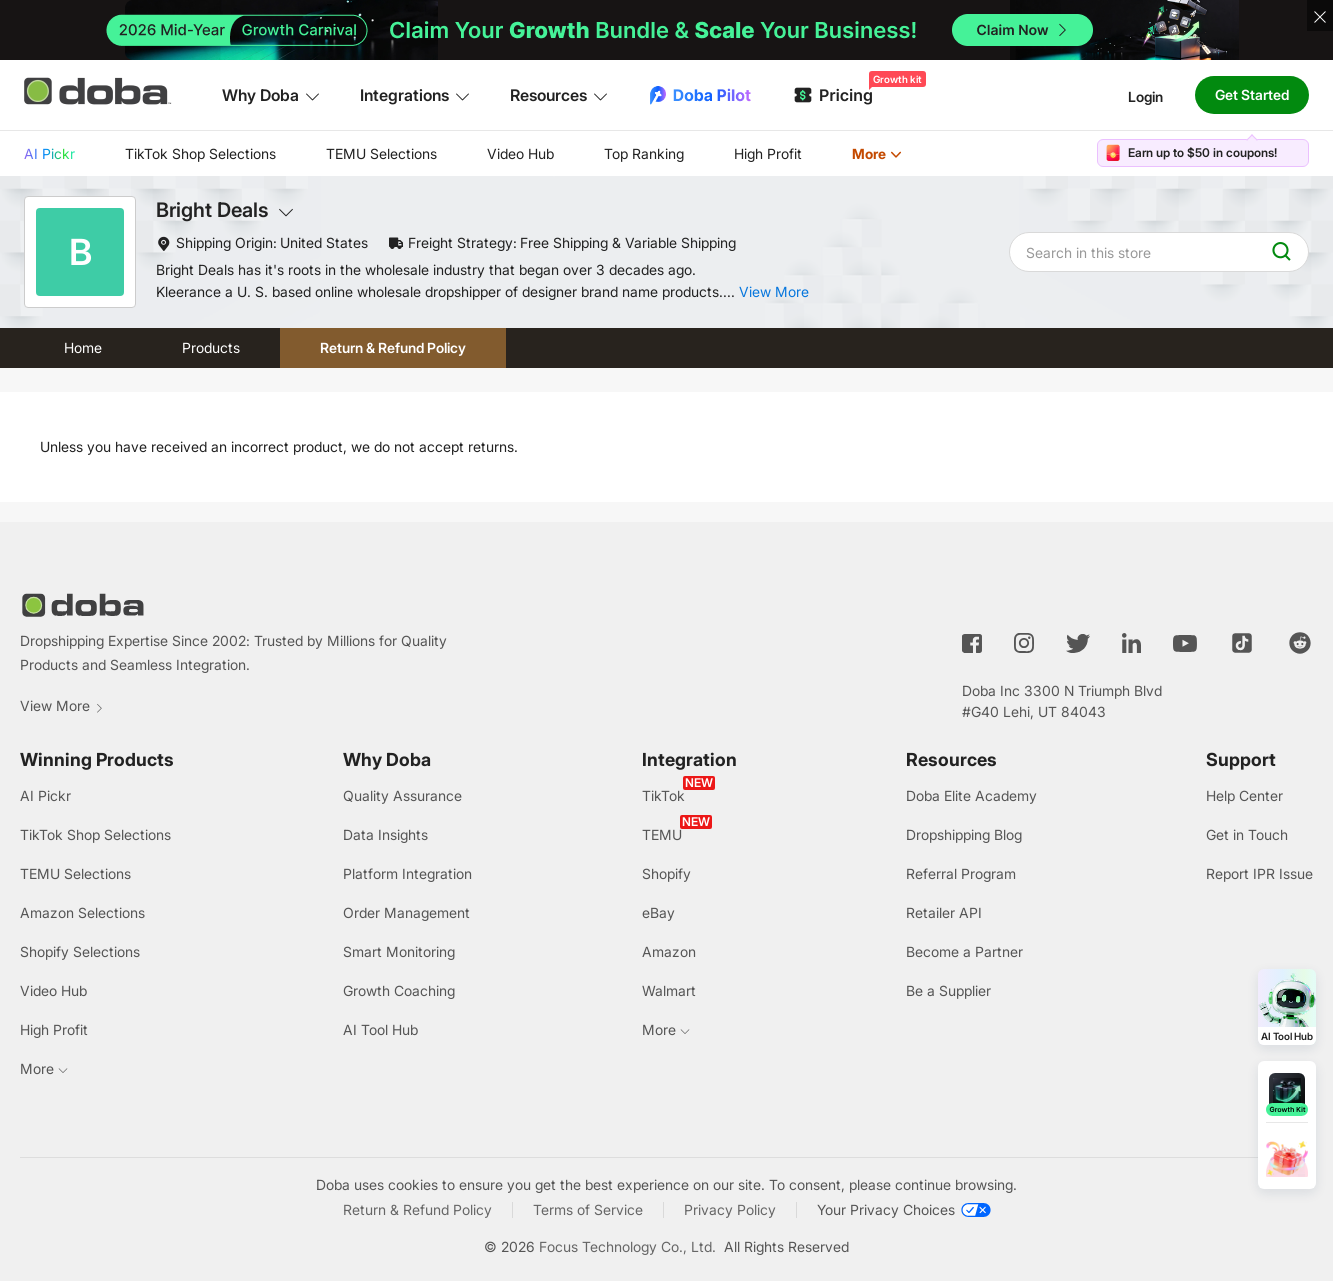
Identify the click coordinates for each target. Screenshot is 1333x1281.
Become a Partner (964, 951)
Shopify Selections (80, 951)
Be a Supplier (948, 990)
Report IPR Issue (1259, 873)
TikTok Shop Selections (200, 153)
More (877, 153)
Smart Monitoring (399, 951)
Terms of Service (588, 1209)
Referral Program (961, 873)
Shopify (666, 873)
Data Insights (385, 834)
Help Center (1244, 795)
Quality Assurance (402, 795)
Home (83, 347)
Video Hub (520, 153)
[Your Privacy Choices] (904, 1210)
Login (1145, 95)
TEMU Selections (381, 153)
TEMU (662, 834)
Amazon (669, 951)
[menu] (488, 153)
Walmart (669, 990)
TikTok (663, 795)
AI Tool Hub (380, 1029)
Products (211, 347)
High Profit (768, 153)
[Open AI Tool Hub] (1287, 1007)
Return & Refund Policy (393, 347)
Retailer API (944, 912)
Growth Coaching (399, 990)
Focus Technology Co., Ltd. (627, 1246)
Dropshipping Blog (964, 834)
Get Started (1252, 94)
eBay (658, 912)
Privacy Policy (730, 1209)
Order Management (406, 912)
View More (62, 705)
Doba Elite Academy (971, 795)
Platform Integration (407, 873)
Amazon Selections (82, 912)
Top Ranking (644, 153)
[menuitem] (49, 154)
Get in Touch (1247, 834)
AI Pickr (49, 153)
